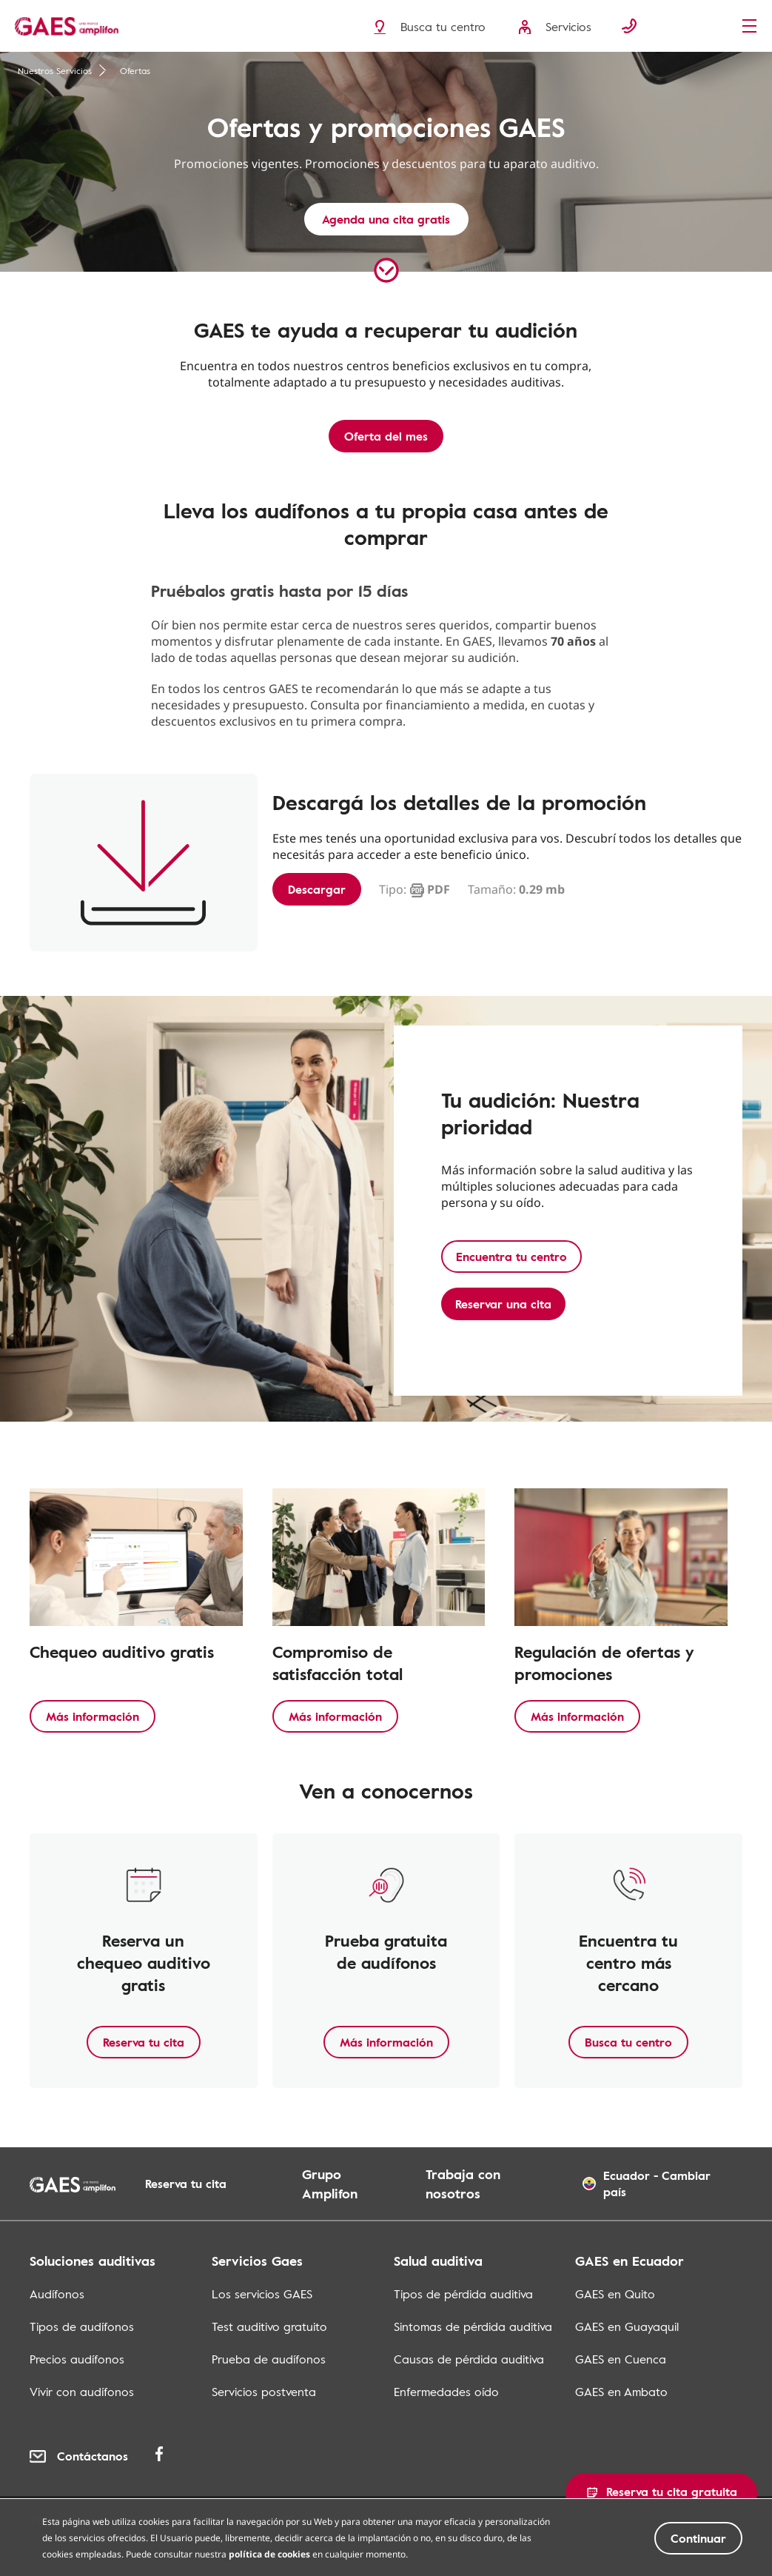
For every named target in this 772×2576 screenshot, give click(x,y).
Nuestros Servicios (62, 70)
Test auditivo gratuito (269, 2326)
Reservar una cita (503, 1304)
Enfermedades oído (446, 2392)
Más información (92, 1716)
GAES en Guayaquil (627, 2326)
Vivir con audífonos (82, 2392)
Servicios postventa (264, 2392)
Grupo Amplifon (330, 2183)
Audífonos (57, 2294)
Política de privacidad (98, 2520)
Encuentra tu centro (511, 1256)
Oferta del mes (386, 436)
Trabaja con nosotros (463, 2183)
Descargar (317, 889)
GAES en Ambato (621, 2392)
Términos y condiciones (401, 2520)
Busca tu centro (628, 2042)
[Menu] (753, 27)
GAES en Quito (615, 2294)
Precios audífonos (77, 2359)
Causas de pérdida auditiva (469, 2359)
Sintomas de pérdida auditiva (473, 2326)
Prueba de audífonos (269, 2359)
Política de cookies (248, 2520)
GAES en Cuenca (620, 2359)
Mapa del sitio (542, 2520)
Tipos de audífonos (82, 2326)
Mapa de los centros (673, 2520)
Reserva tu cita (143, 2042)
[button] (661, 2493)
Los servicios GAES (262, 2294)
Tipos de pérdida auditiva (463, 2294)
